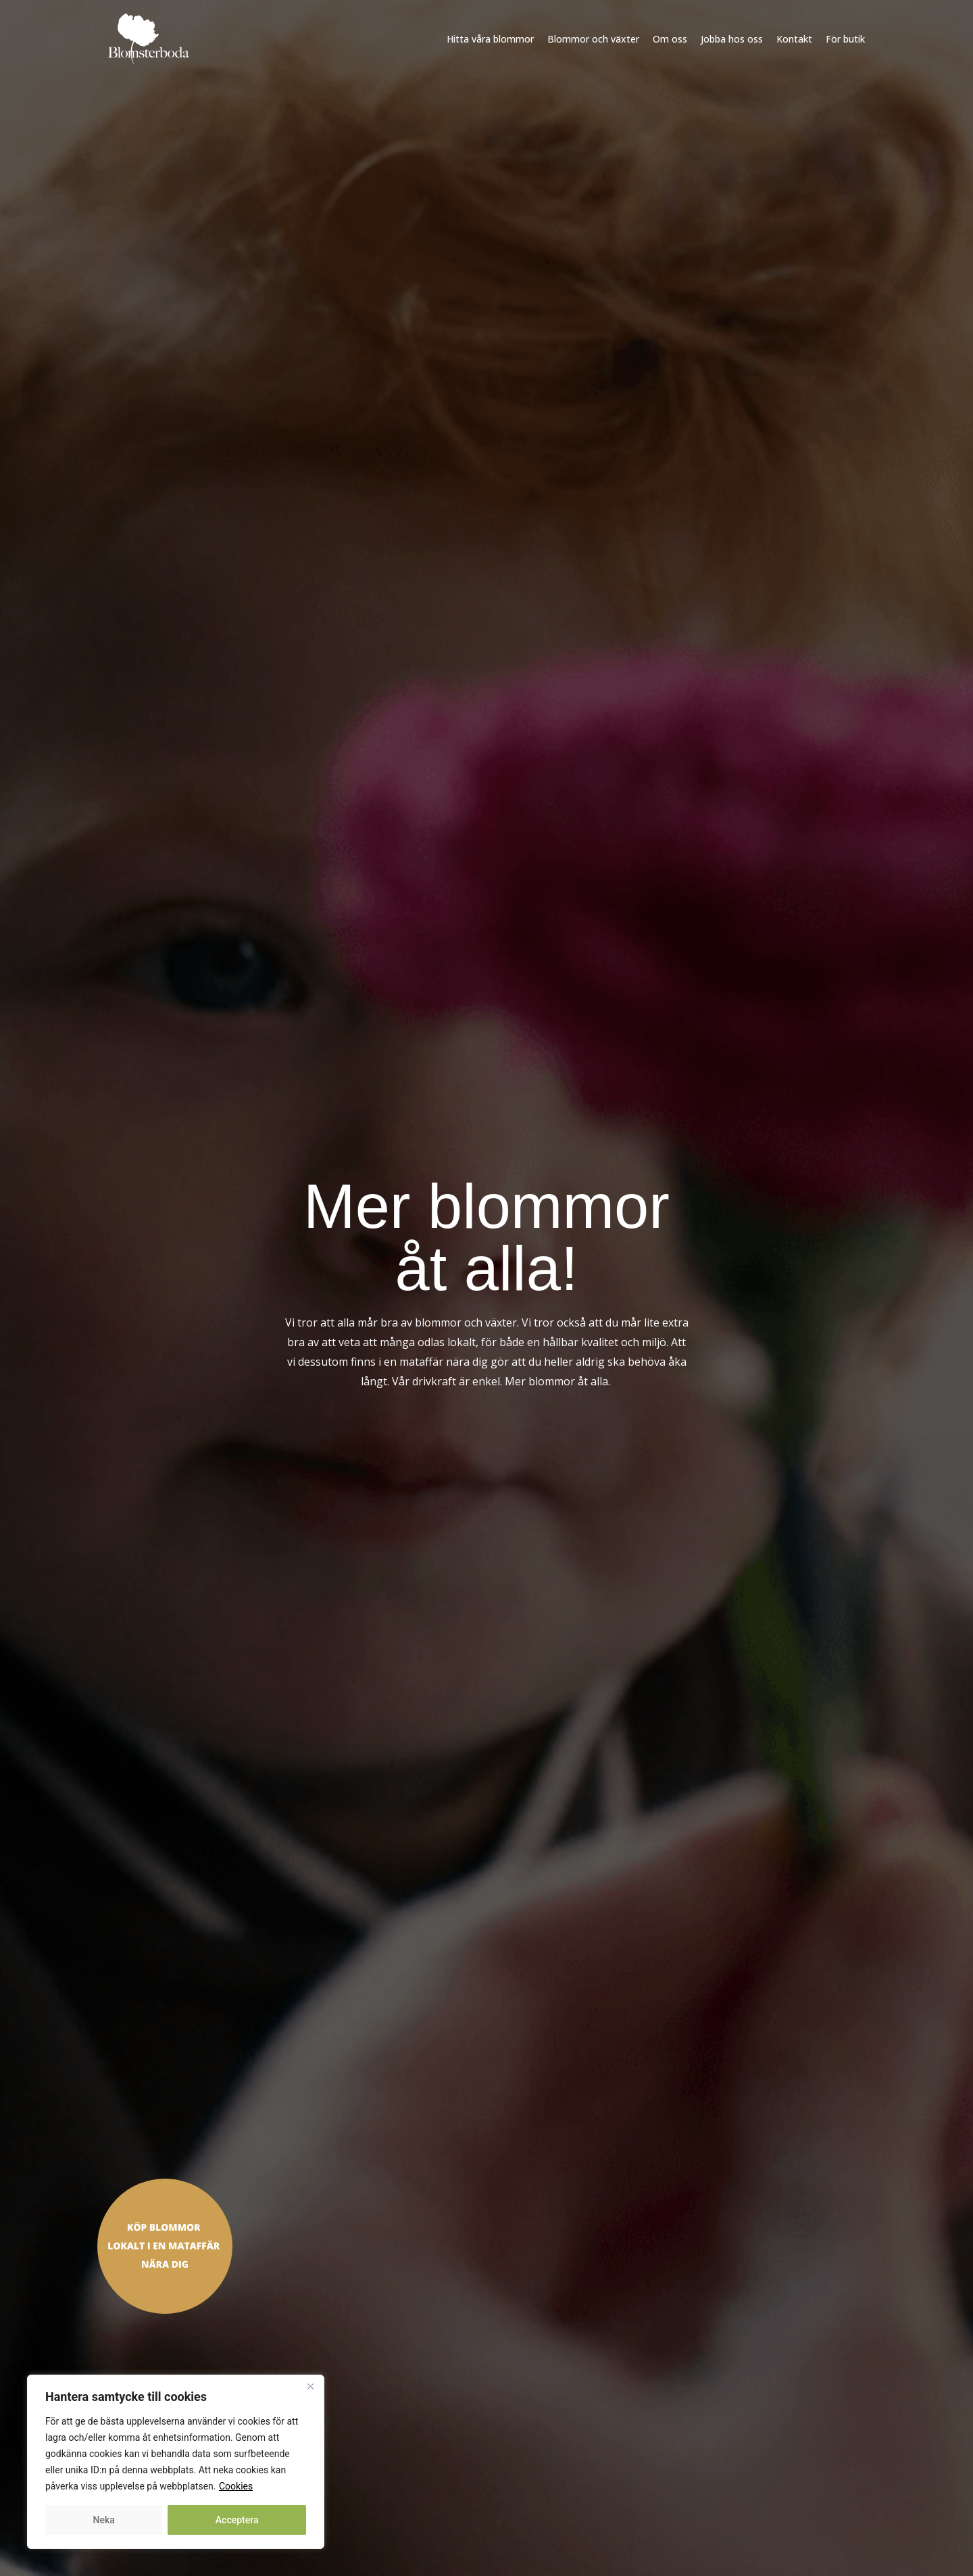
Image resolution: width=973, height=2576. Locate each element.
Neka (104, 2520)
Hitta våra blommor (490, 38)
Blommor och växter (593, 38)
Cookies (236, 2486)
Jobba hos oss (732, 38)
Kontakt (794, 38)
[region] (175, 2462)
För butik (845, 38)
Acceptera (237, 2520)
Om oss (670, 38)
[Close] (310, 2386)
